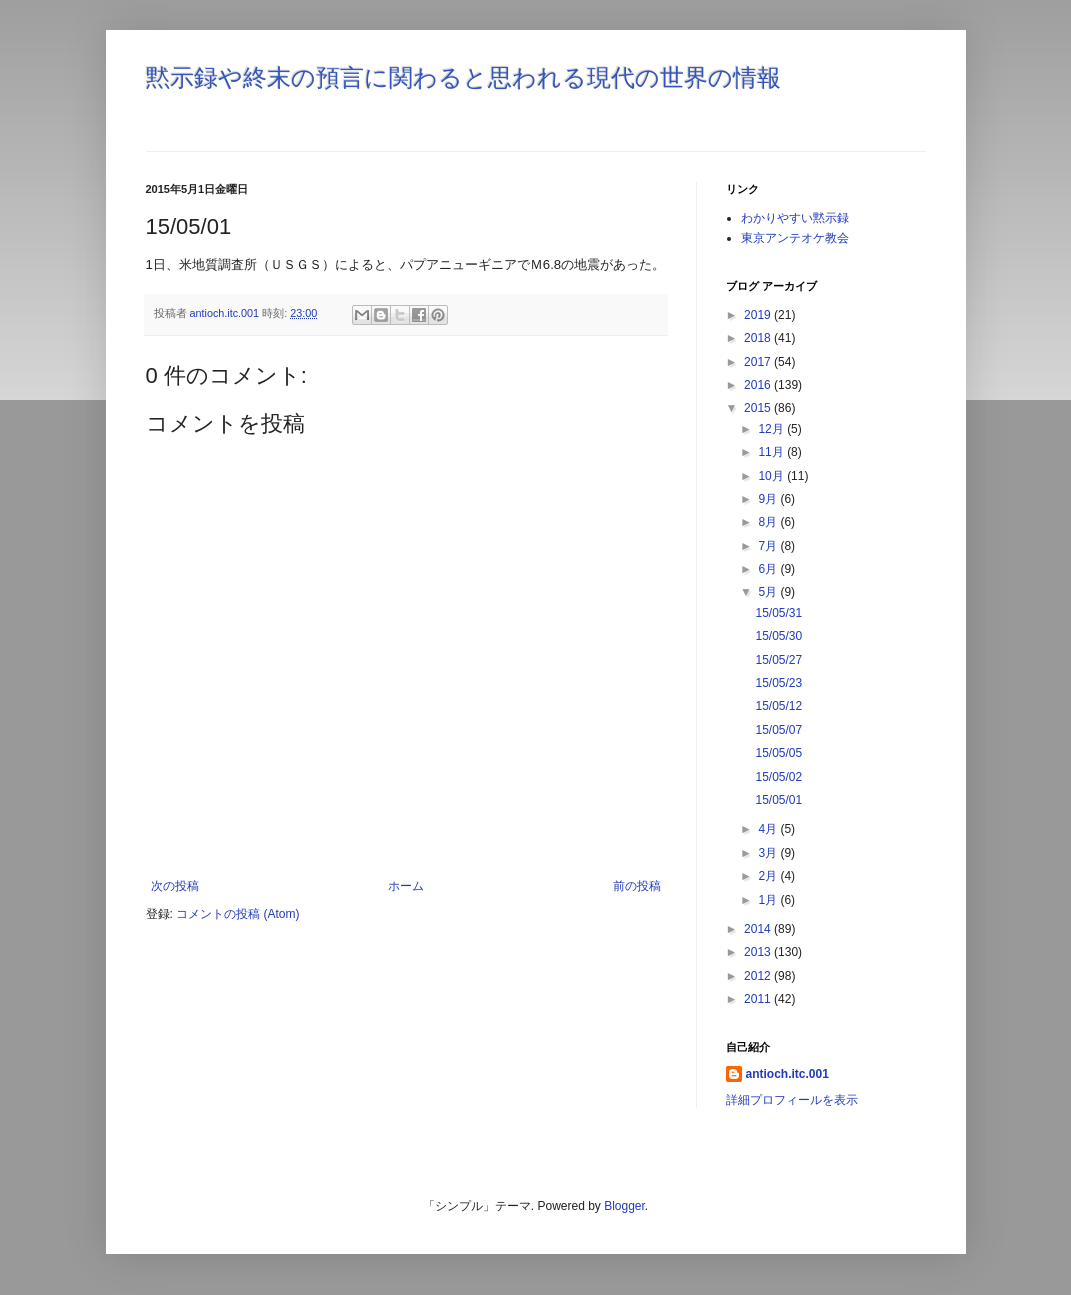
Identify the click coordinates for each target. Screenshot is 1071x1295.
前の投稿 (637, 886)
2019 (759, 315)
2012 (759, 976)
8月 (769, 522)
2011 (759, 999)
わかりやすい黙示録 (795, 218)
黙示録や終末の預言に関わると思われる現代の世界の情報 (463, 77)
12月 (772, 429)
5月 (769, 592)
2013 (759, 952)
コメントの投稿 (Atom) (237, 914)
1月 (769, 900)
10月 (772, 476)
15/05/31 (778, 613)
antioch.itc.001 (787, 1074)
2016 (759, 385)
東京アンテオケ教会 (795, 238)
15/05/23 (778, 683)
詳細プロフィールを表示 (792, 1100)
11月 (772, 452)
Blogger (624, 1206)
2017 (759, 362)
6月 (769, 569)
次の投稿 (175, 886)
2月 (769, 876)
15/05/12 (778, 706)
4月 (769, 829)
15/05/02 (778, 777)
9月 (769, 499)
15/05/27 (778, 660)
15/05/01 (778, 800)
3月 (769, 853)
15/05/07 (778, 730)
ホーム (406, 886)
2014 (759, 929)
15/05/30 (778, 636)
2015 (759, 408)
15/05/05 (778, 753)
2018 (759, 338)
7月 (769, 546)
